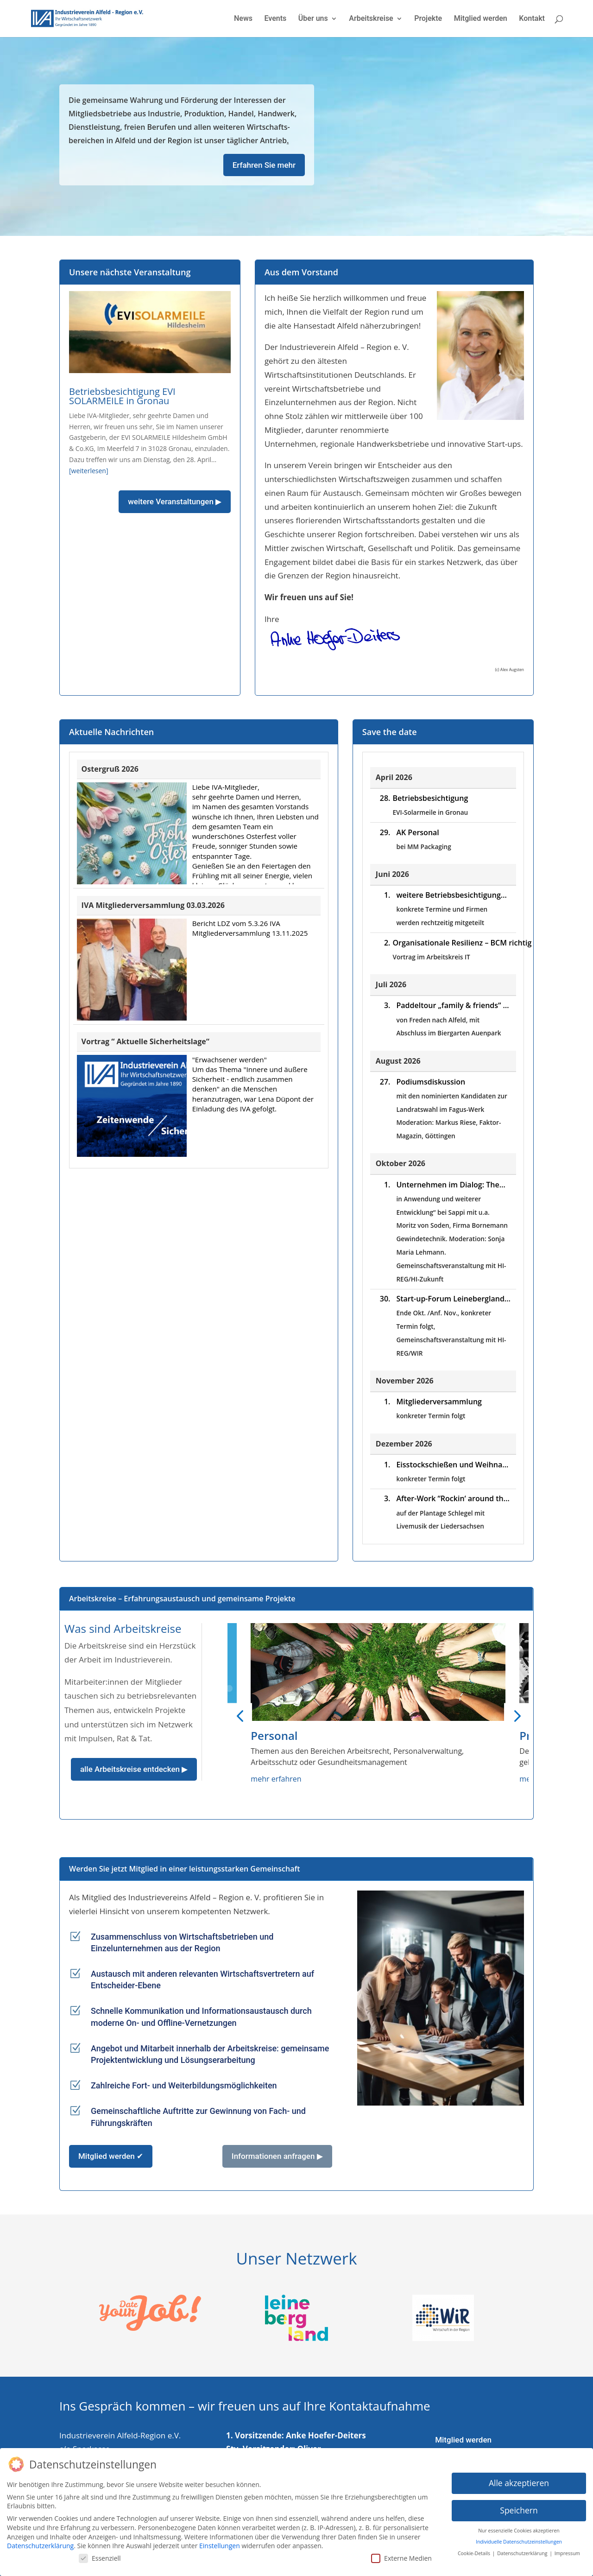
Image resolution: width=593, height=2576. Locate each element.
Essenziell (100, 2558)
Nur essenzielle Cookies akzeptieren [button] (519, 2530)
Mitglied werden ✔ (110, 2156)
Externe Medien (401, 2558)
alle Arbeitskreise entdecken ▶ (134, 1769)
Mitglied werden (480, 19)
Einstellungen (219, 2545)
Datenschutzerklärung (40, 2545)
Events (275, 19)
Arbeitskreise (371, 19)
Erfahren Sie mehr (264, 165)
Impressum (567, 2553)
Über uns (313, 19)
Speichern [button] (518, 2510)
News (243, 19)
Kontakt (532, 19)
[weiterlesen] (88, 470)
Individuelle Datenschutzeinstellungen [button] (519, 2541)
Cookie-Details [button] (475, 2553)
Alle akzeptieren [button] (519, 2482)
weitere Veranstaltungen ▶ (174, 501)
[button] (239, 1715)
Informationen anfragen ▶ (277, 2156)
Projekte (428, 19)
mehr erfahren (276, 1779)
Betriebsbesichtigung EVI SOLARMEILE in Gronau (122, 396)
